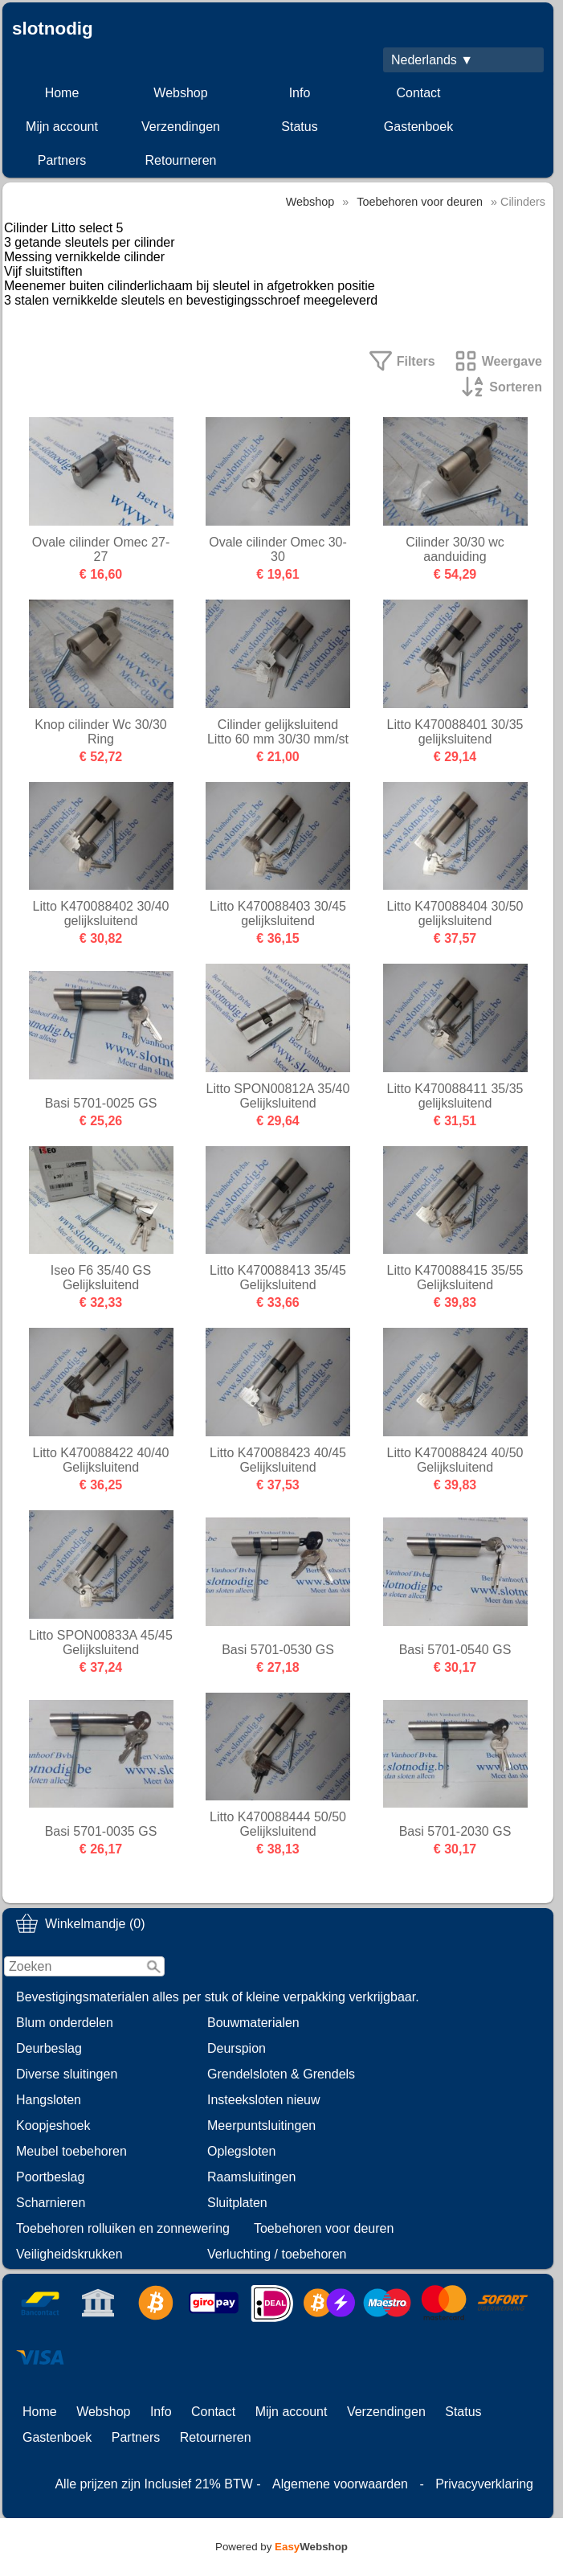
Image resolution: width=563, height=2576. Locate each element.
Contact (418, 93)
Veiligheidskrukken (69, 2254)
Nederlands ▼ (432, 60)
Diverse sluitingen (66, 2074)
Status (299, 126)
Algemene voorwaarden (340, 2484)
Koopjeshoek (53, 2125)
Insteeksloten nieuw (263, 2100)
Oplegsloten (241, 2151)
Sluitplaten (237, 2202)
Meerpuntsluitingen (261, 2125)
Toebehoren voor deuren (324, 2228)
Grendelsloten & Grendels (281, 2074)
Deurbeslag (49, 2048)
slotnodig (52, 28)
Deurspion (236, 2048)
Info (300, 93)
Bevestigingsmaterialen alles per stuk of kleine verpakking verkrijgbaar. (217, 1997)
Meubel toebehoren (71, 2151)
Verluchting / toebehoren (276, 2254)
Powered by (281, 2547)
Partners (62, 160)
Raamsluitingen (251, 2177)
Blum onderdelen (64, 2022)
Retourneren (181, 160)
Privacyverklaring (484, 2484)
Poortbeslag (50, 2177)
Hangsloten (48, 2100)
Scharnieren (50, 2202)
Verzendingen (180, 126)
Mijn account (62, 126)
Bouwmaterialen (253, 2022)
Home (62, 93)
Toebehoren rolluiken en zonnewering (123, 2228)
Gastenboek (418, 126)
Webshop (180, 93)
